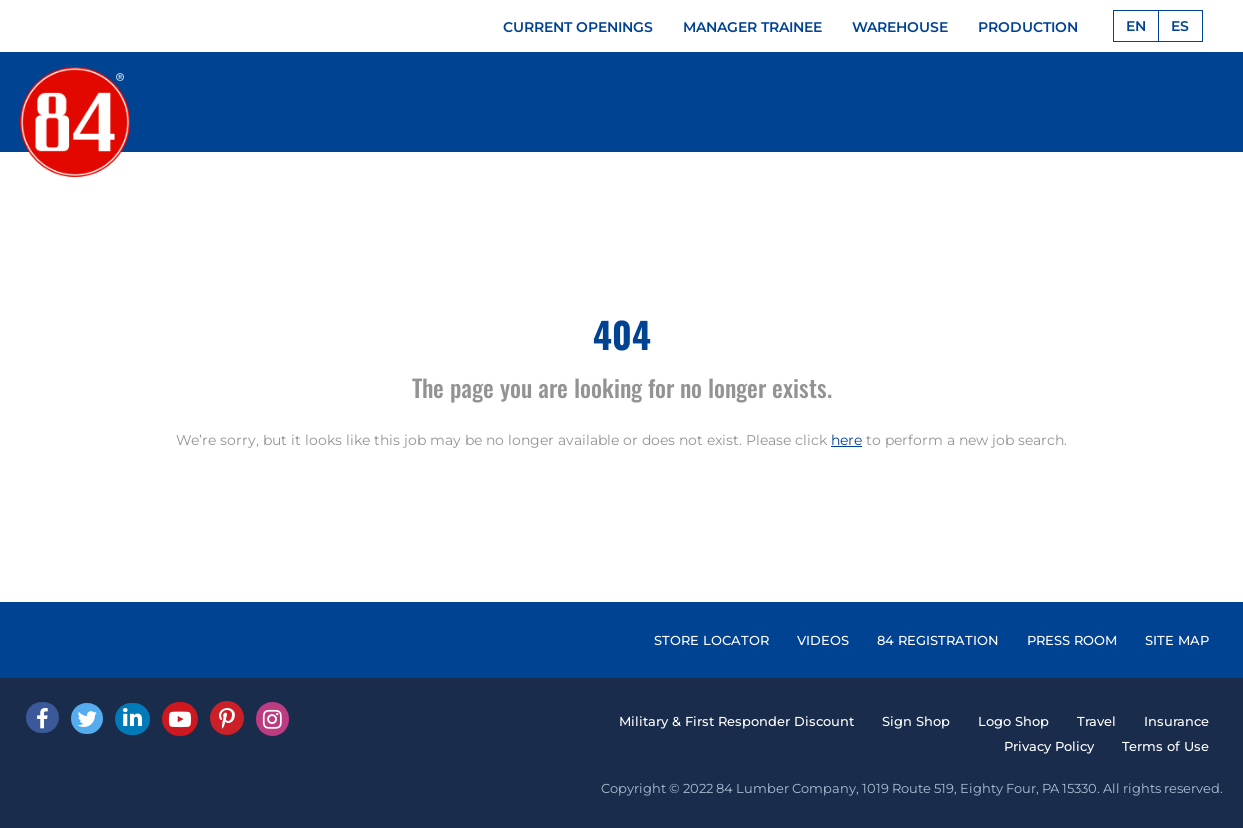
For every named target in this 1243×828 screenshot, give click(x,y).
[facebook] (42, 717)
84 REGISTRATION (938, 640)
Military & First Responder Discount (736, 721)
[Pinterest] (227, 718)
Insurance (1176, 721)
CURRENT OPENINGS (578, 27)
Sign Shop (916, 721)
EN (1136, 26)
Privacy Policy (1049, 746)
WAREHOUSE (900, 27)
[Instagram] (272, 719)
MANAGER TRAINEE (752, 27)
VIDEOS (823, 640)
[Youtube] (180, 719)
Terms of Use (1165, 746)
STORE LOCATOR (711, 640)
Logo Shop (1013, 721)
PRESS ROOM (1072, 640)
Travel (1096, 721)
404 (622, 333)
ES (1180, 26)
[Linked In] (132, 719)
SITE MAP (1177, 640)
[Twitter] (87, 718)
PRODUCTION (1028, 27)
